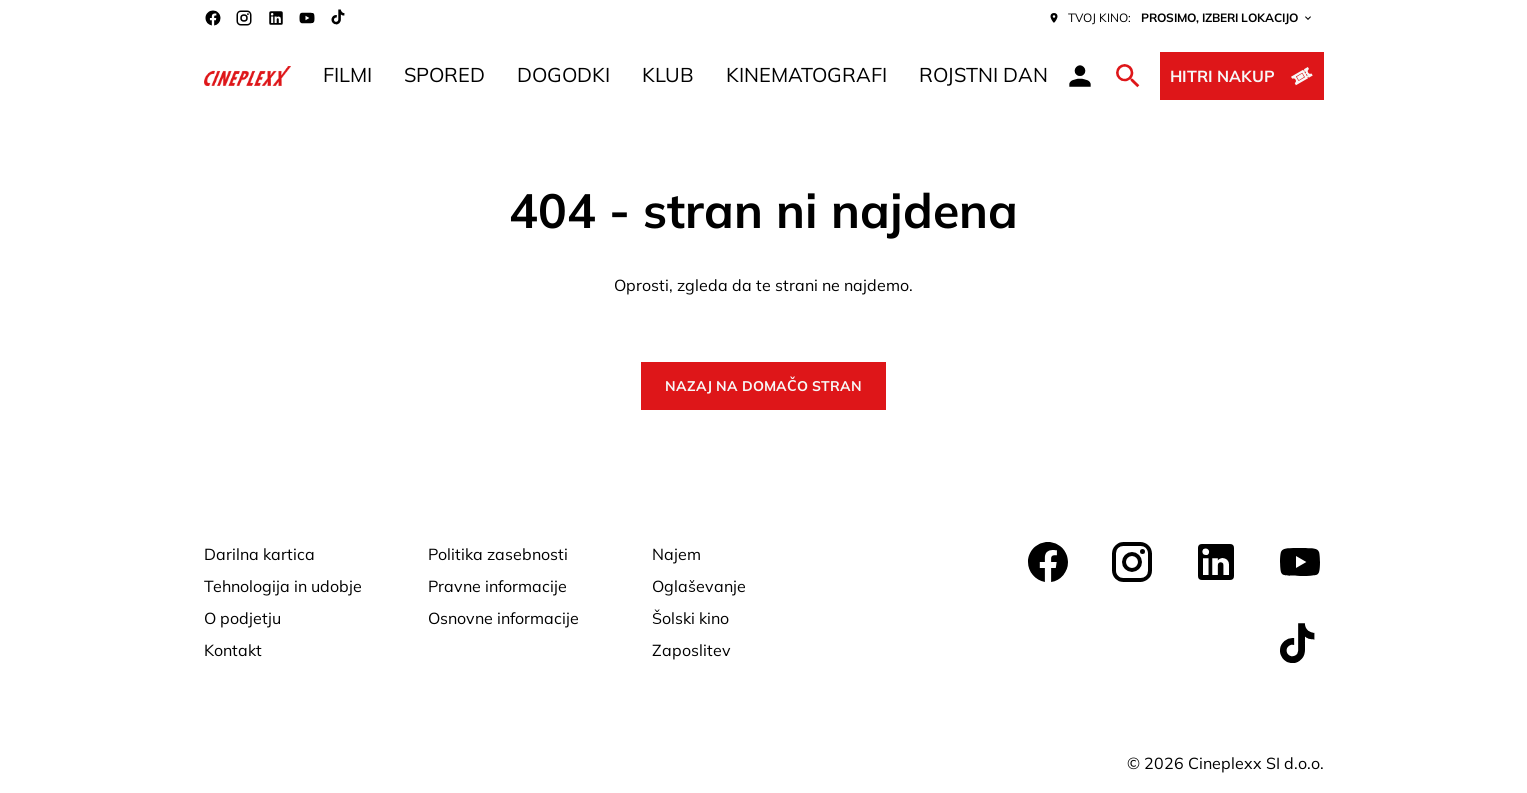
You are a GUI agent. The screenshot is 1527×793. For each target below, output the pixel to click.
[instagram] (244, 18)
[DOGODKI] (563, 76)
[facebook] (213, 18)
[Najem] (676, 554)
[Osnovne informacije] (503, 618)
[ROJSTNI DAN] (983, 76)
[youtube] (307, 18)
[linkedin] (276, 18)
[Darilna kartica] (259, 554)
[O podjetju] (242, 618)
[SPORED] (444, 76)
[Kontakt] (233, 650)
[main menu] (685, 76)
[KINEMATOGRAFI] (806, 76)
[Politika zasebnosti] (498, 554)
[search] (1128, 76)
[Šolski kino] (690, 618)
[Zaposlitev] (691, 650)
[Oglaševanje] (699, 586)
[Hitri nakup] (1241, 76)
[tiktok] (339, 18)
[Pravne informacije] (497, 586)
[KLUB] (668, 76)
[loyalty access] (1080, 76)
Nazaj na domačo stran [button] (763, 386)
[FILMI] (347, 76)
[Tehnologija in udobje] (283, 586)
